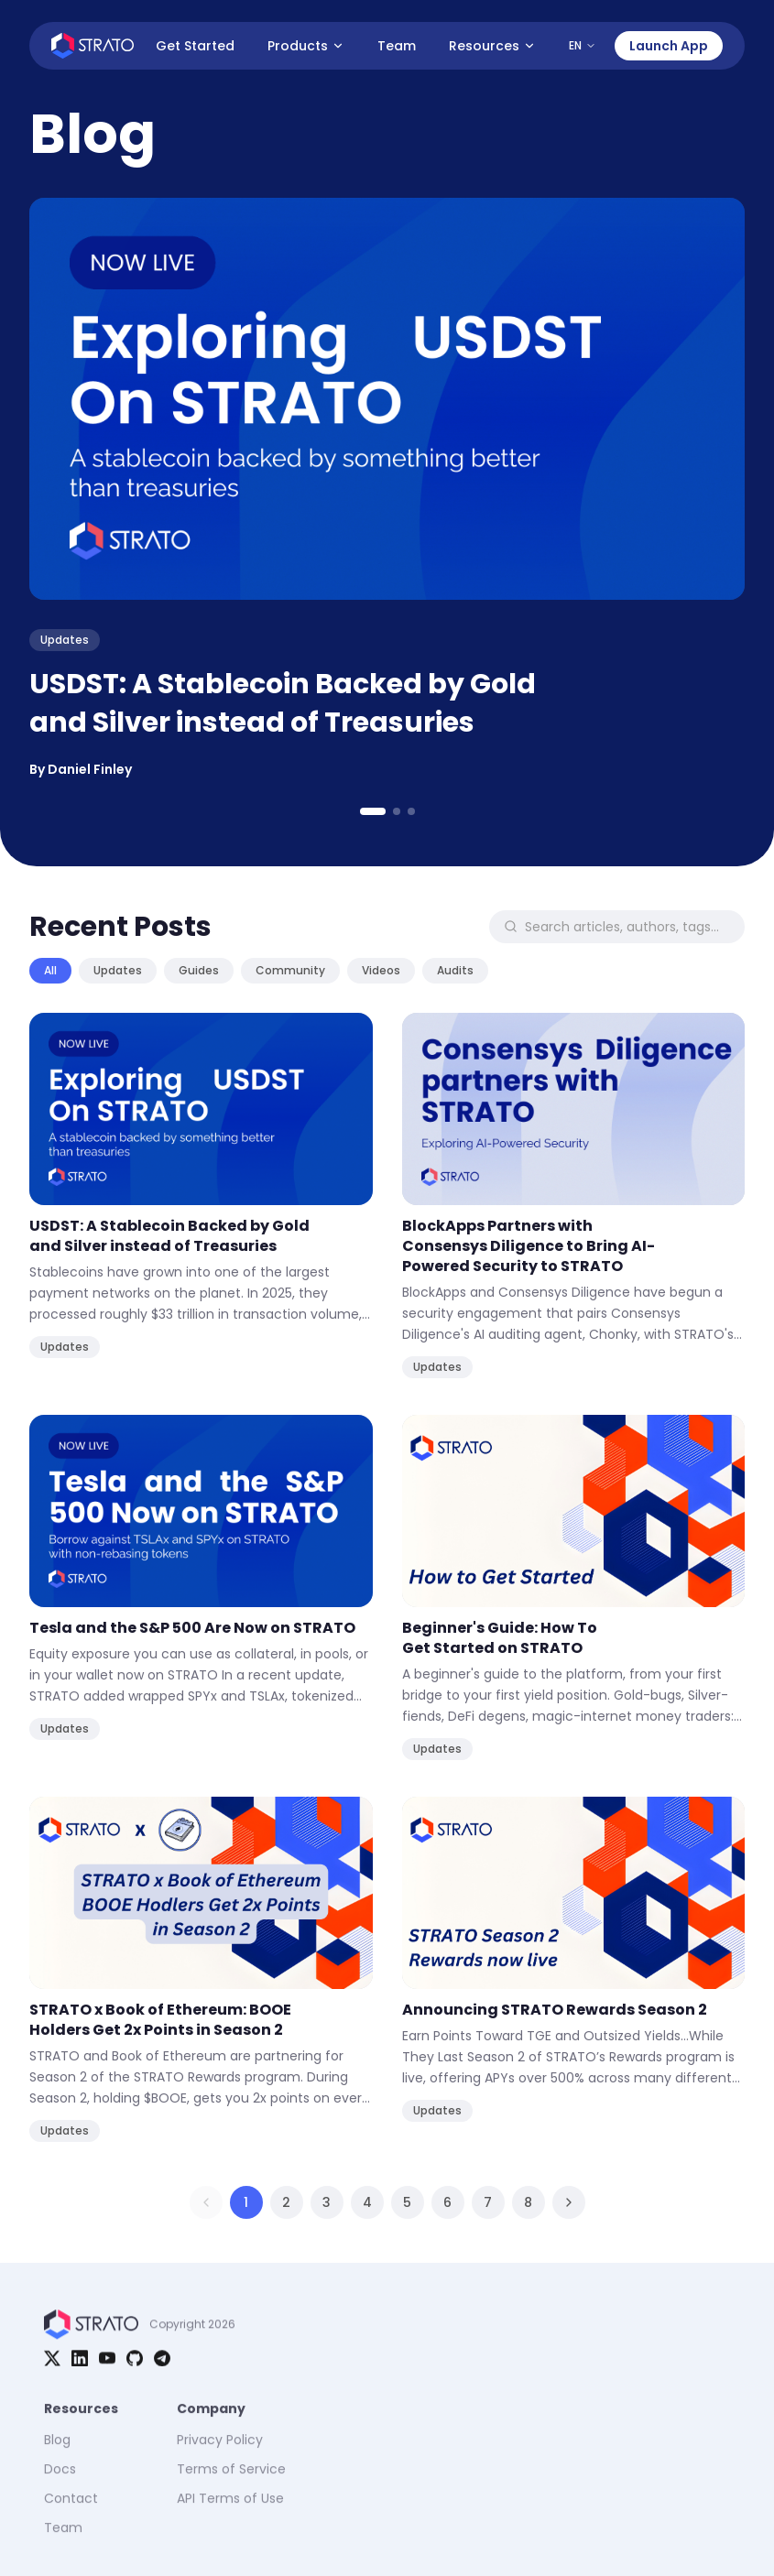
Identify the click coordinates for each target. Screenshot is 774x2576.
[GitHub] (134, 2366)
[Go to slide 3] (411, 811)
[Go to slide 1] (373, 811)
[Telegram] (162, 2366)
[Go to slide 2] (396, 811)
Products (305, 46)
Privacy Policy (220, 2452)
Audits (455, 970)
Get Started (195, 46)
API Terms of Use (230, 2511)
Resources (492, 46)
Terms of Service (231, 2482)
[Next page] (568, 2202)
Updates (117, 970)
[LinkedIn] (79, 2366)
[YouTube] (107, 2366)
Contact (71, 2511)
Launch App (668, 46)
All (50, 970)
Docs (60, 2482)
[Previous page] (206, 2202)
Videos (381, 970)
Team (396, 46)
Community (290, 970)
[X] (52, 2366)
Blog (57, 2452)
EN (582, 45)
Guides (199, 970)
